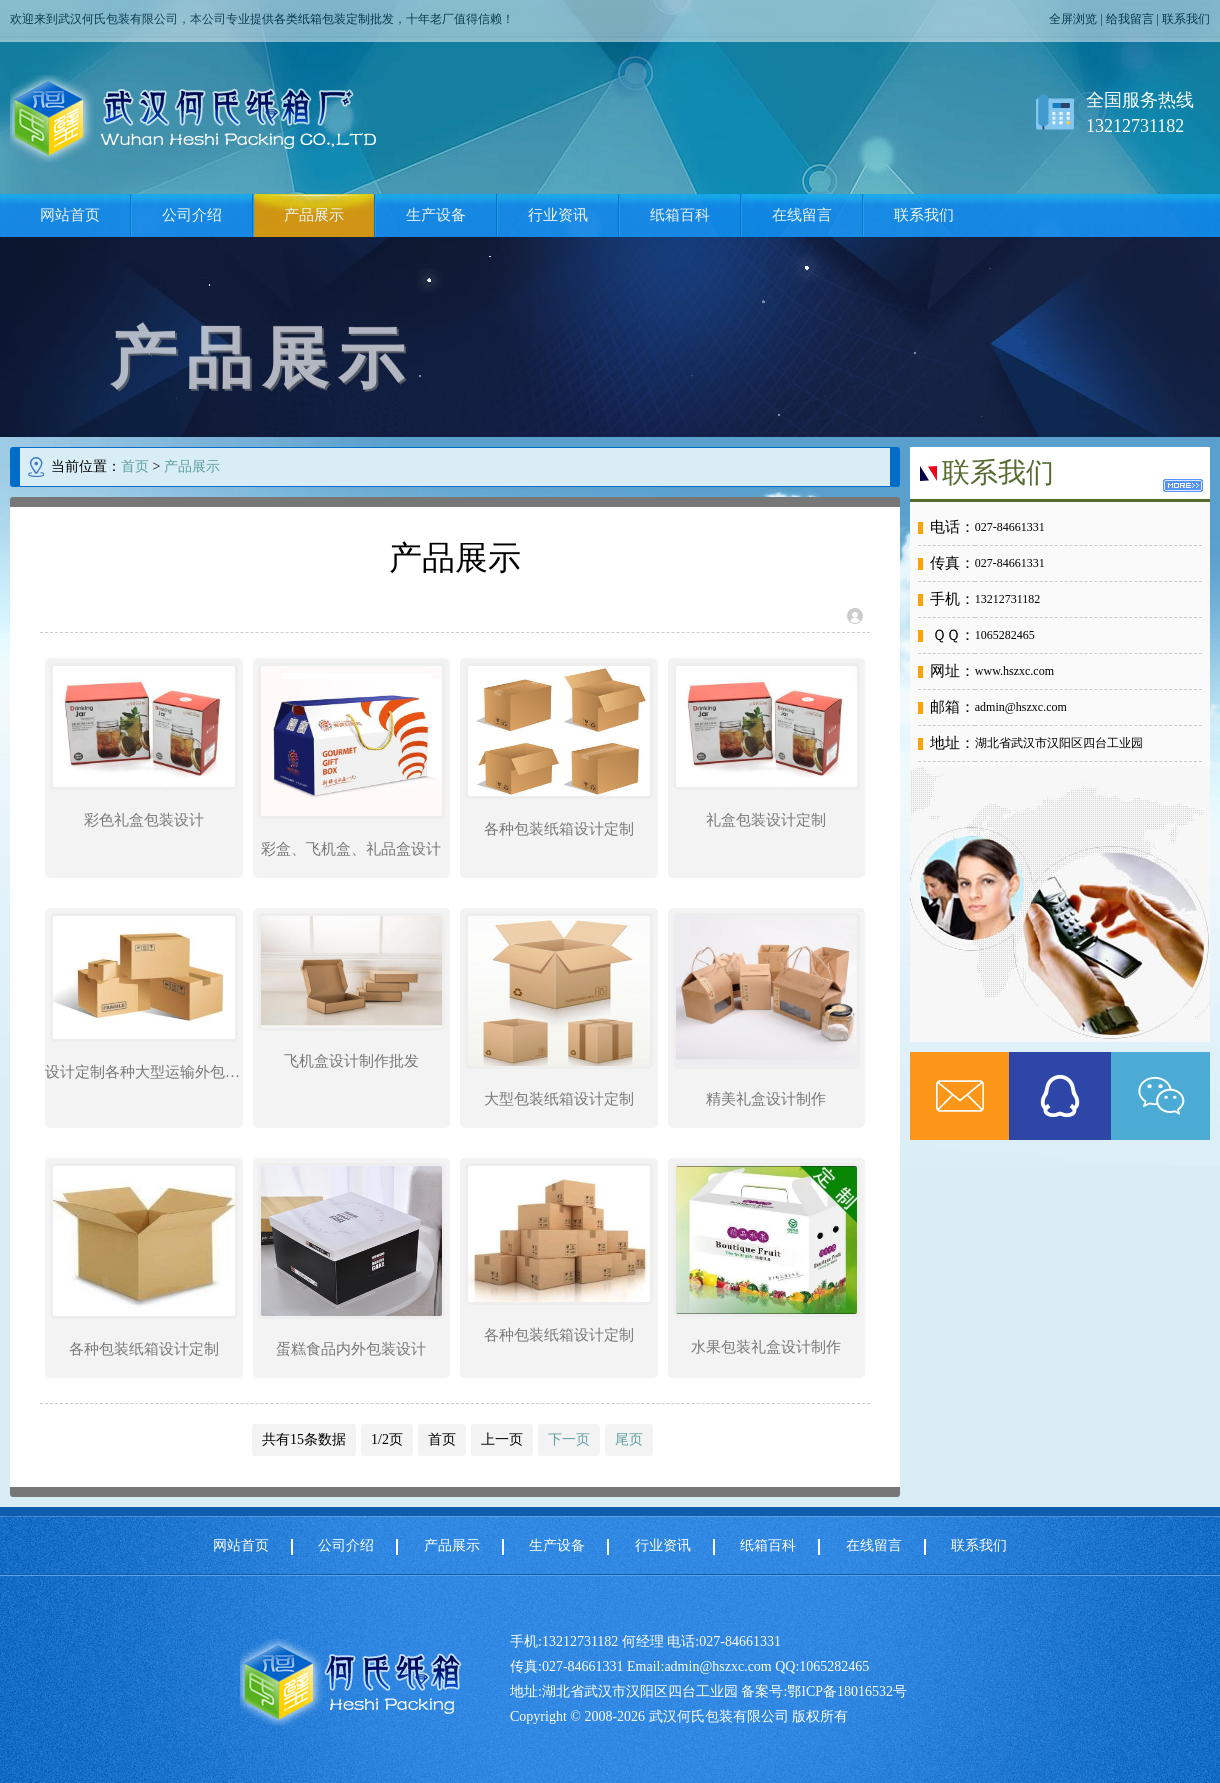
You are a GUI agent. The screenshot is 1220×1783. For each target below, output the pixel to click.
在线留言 (802, 215)
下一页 (569, 1439)
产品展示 (314, 215)
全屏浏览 (1073, 19)
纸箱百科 (680, 215)
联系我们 (1186, 19)
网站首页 (70, 215)
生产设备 (436, 215)
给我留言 (1130, 19)
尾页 (629, 1439)
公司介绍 (192, 215)
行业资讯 (558, 215)
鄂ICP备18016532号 (847, 1691)
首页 (135, 466)
